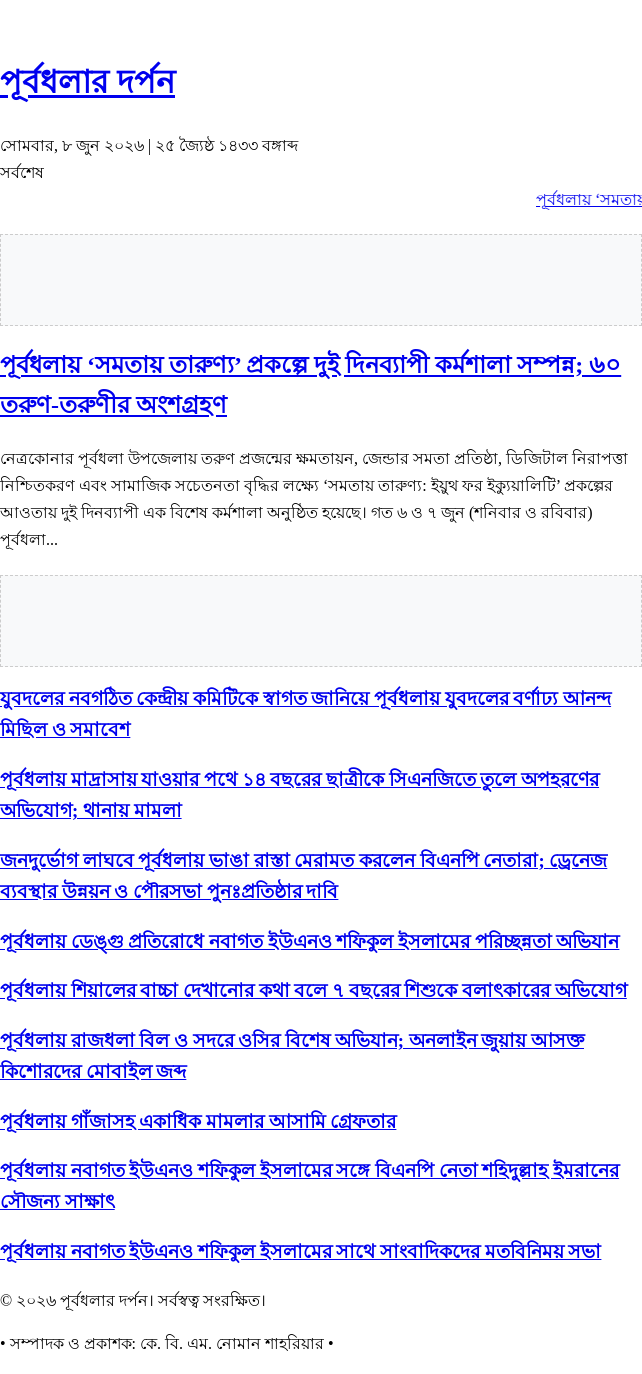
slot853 (2, 36)
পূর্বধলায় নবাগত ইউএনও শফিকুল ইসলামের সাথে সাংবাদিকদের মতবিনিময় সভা (300, 1251)
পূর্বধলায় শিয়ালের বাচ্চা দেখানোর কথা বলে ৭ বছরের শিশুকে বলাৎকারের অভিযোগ (313, 990)
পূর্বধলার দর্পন (87, 82)
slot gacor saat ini (4, 18)
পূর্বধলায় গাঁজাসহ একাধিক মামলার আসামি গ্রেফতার (198, 1121)
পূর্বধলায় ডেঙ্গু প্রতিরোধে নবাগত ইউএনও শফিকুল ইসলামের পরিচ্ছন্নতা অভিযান (309, 941)
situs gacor (3, 0)
